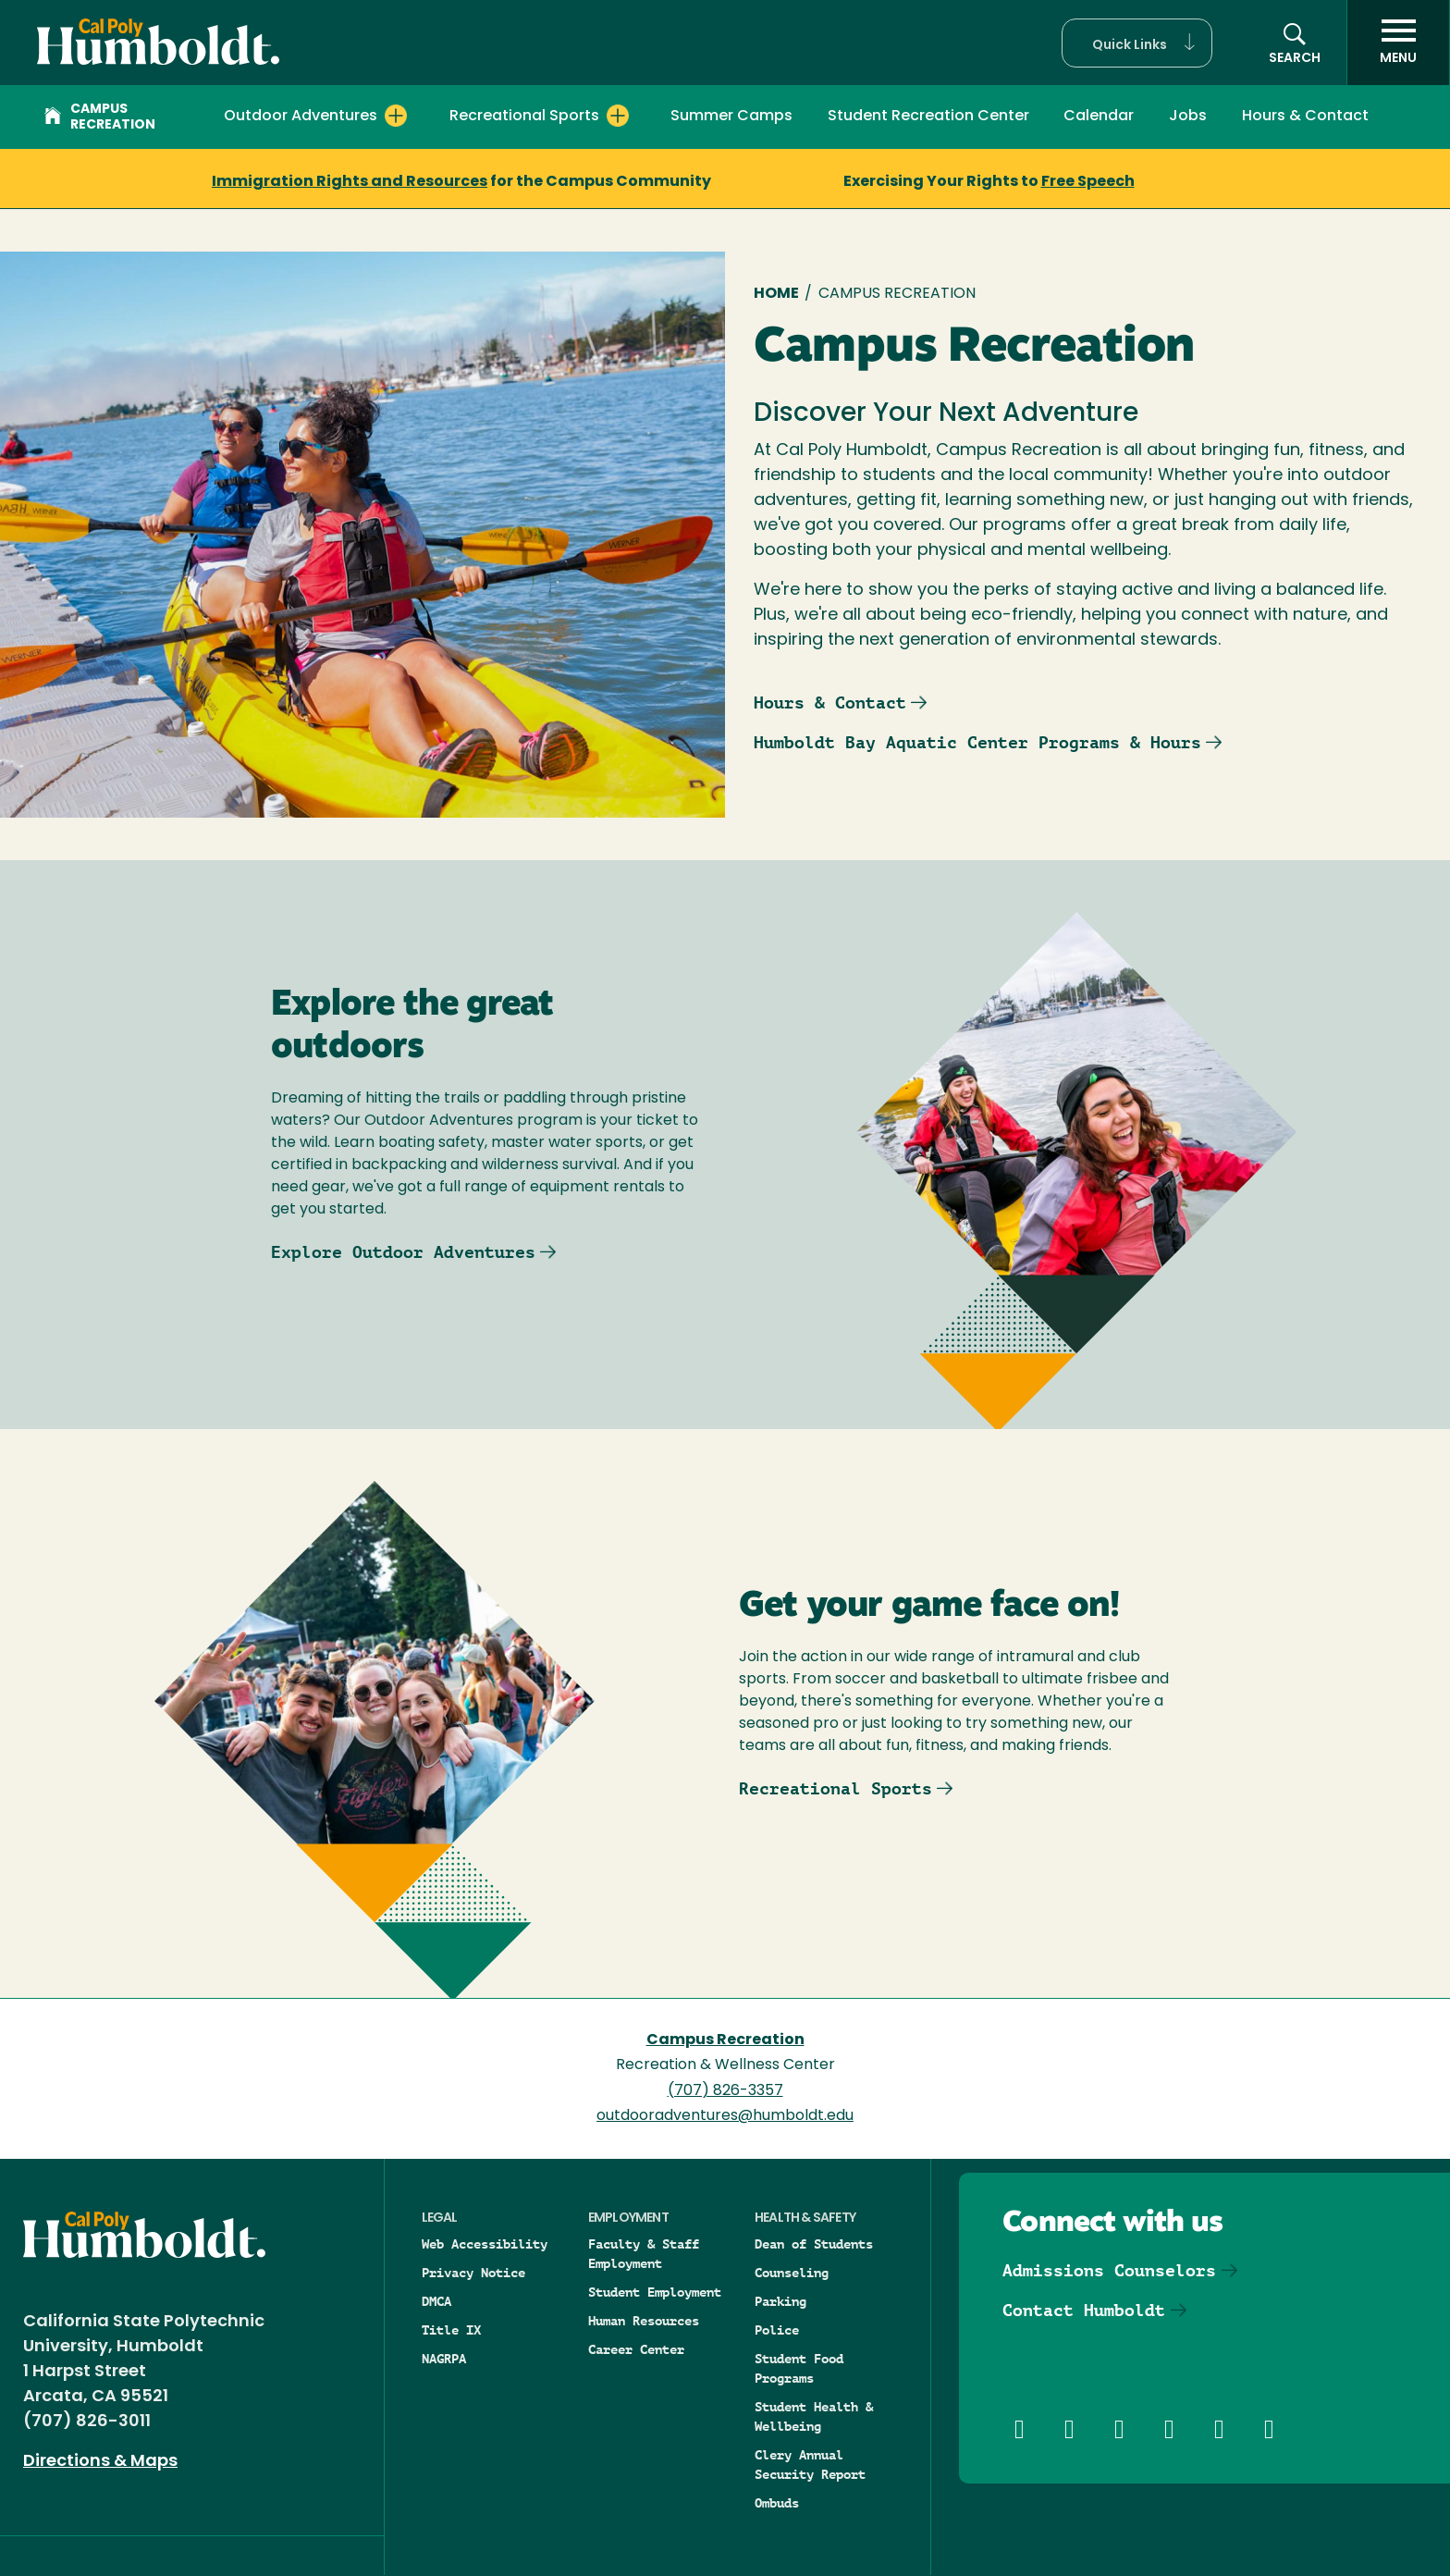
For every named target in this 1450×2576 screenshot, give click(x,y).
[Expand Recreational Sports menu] (618, 116)
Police (777, 2330)
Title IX (451, 2330)
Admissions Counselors (1109, 2270)
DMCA (436, 2301)
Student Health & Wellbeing (814, 2416)
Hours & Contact (1305, 116)
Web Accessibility (484, 2244)
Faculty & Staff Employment (643, 2254)
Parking (780, 2301)
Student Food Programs (799, 2368)
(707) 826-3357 (725, 2091)
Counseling (792, 2272)
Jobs (1188, 116)
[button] (1137, 43)
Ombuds (777, 2503)
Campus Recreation (99, 117)
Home (776, 294)
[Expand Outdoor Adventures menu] (396, 116)
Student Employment (654, 2292)
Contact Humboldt (1083, 2310)
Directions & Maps (100, 2462)
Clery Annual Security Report (810, 2464)
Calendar (1098, 116)
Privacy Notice (473, 2272)
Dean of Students (814, 2244)
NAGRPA (444, 2358)
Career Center (636, 2349)
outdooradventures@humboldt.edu (725, 2116)
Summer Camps (731, 116)
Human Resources (643, 2320)
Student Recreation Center (928, 116)
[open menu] (1398, 42)
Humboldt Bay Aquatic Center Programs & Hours (977, 742)
